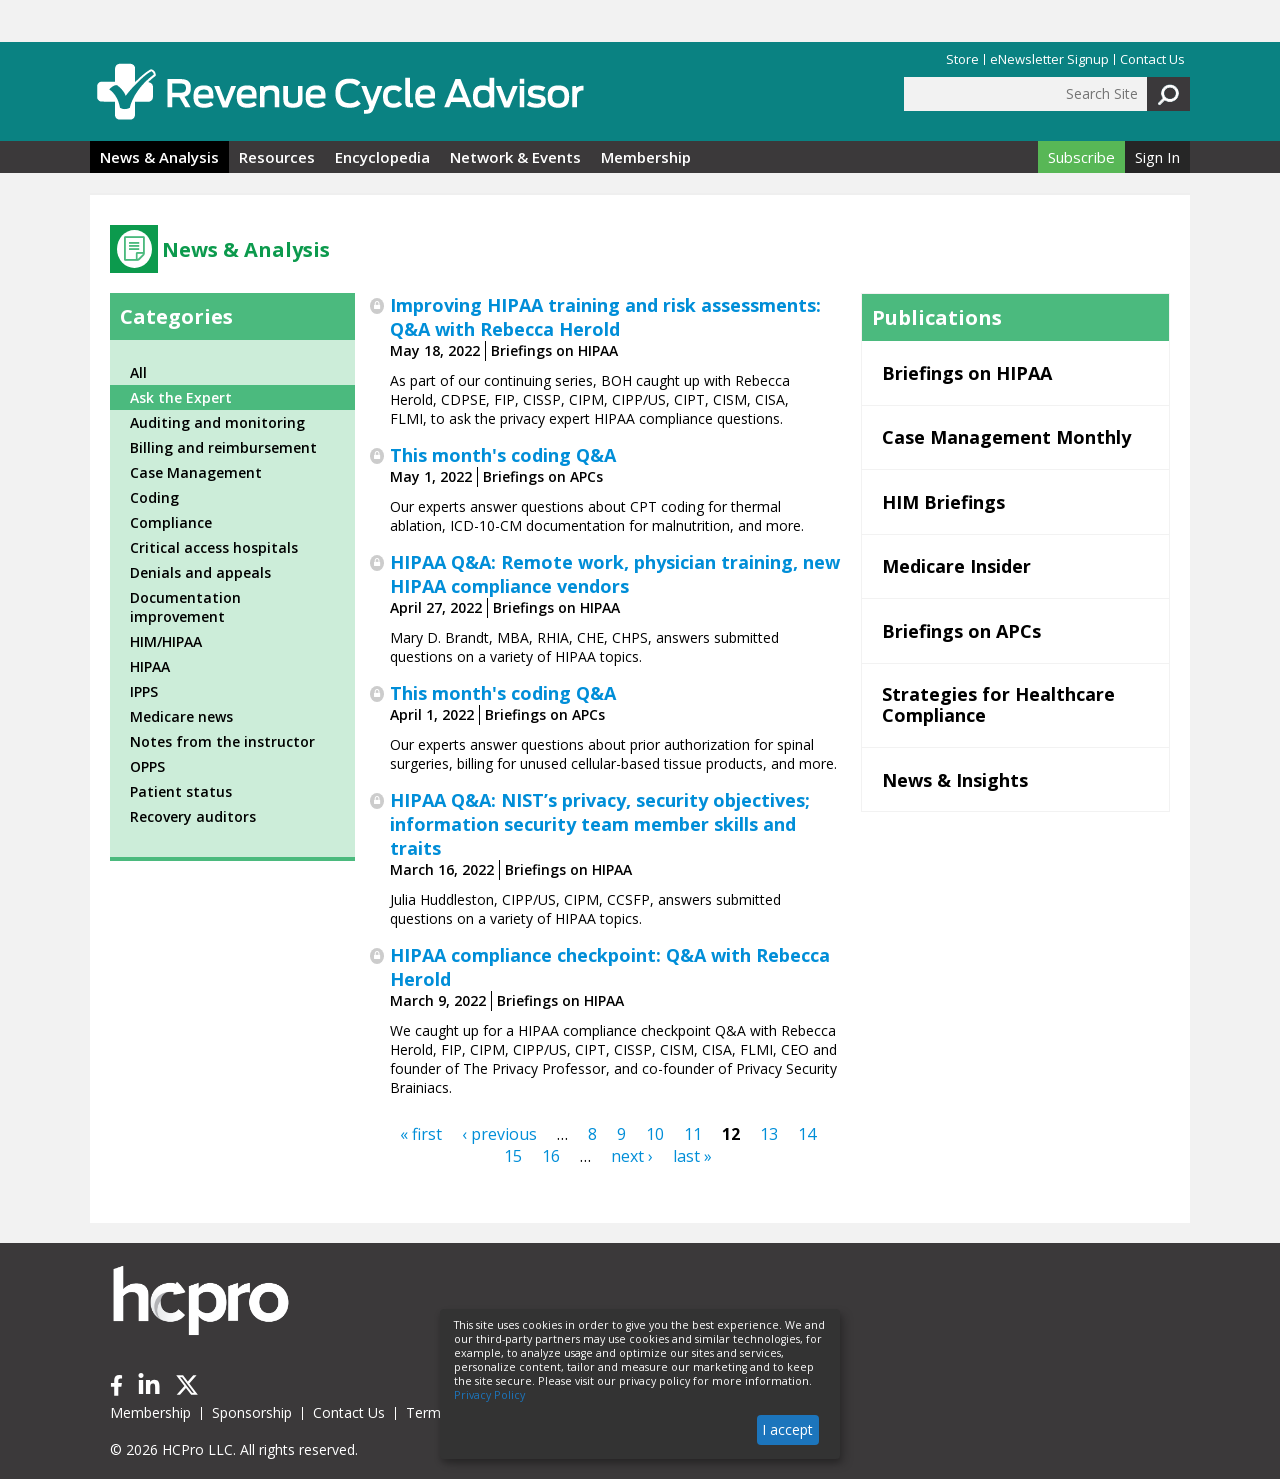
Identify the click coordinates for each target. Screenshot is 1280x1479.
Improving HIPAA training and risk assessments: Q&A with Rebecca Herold (605, 317)
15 (513, 1156)
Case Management (196, 472)
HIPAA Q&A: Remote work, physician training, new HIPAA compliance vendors (615, 574)
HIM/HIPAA (166, 641)
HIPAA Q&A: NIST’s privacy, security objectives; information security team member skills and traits (600, 824)
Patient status (181, 791)
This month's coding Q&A (503, 455)
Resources (277, 157)
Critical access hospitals (214, 547)
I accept (787, 1429)
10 (655, 1134)
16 (551, 1156)
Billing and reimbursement (223, 447)
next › (632, 1156)
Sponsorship (252, 1412)
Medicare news (181, 716)
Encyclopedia (382, 157)
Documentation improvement (185, 607)
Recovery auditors (193, 816)
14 (807, 1134)
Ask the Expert (181, 397)
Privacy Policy (489, 1395)
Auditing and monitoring (217, 422)
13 (769, 1134)
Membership (646, 157)
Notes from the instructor (222, 741)
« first (421, 1134)
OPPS (147, 766)
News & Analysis (159, 157)
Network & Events (515, 157)
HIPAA (150, 666)
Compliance (171, 522)
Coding (154, 497)
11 (693, 1134)
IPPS (144, 691)
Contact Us (1152, 59)
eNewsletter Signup (1049, 59)
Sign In (1157, 157)
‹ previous (499, 1134)
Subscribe (1081, 157)
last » (692, 1156)
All (138, 372)
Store (962, 59)
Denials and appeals (200, 572)
